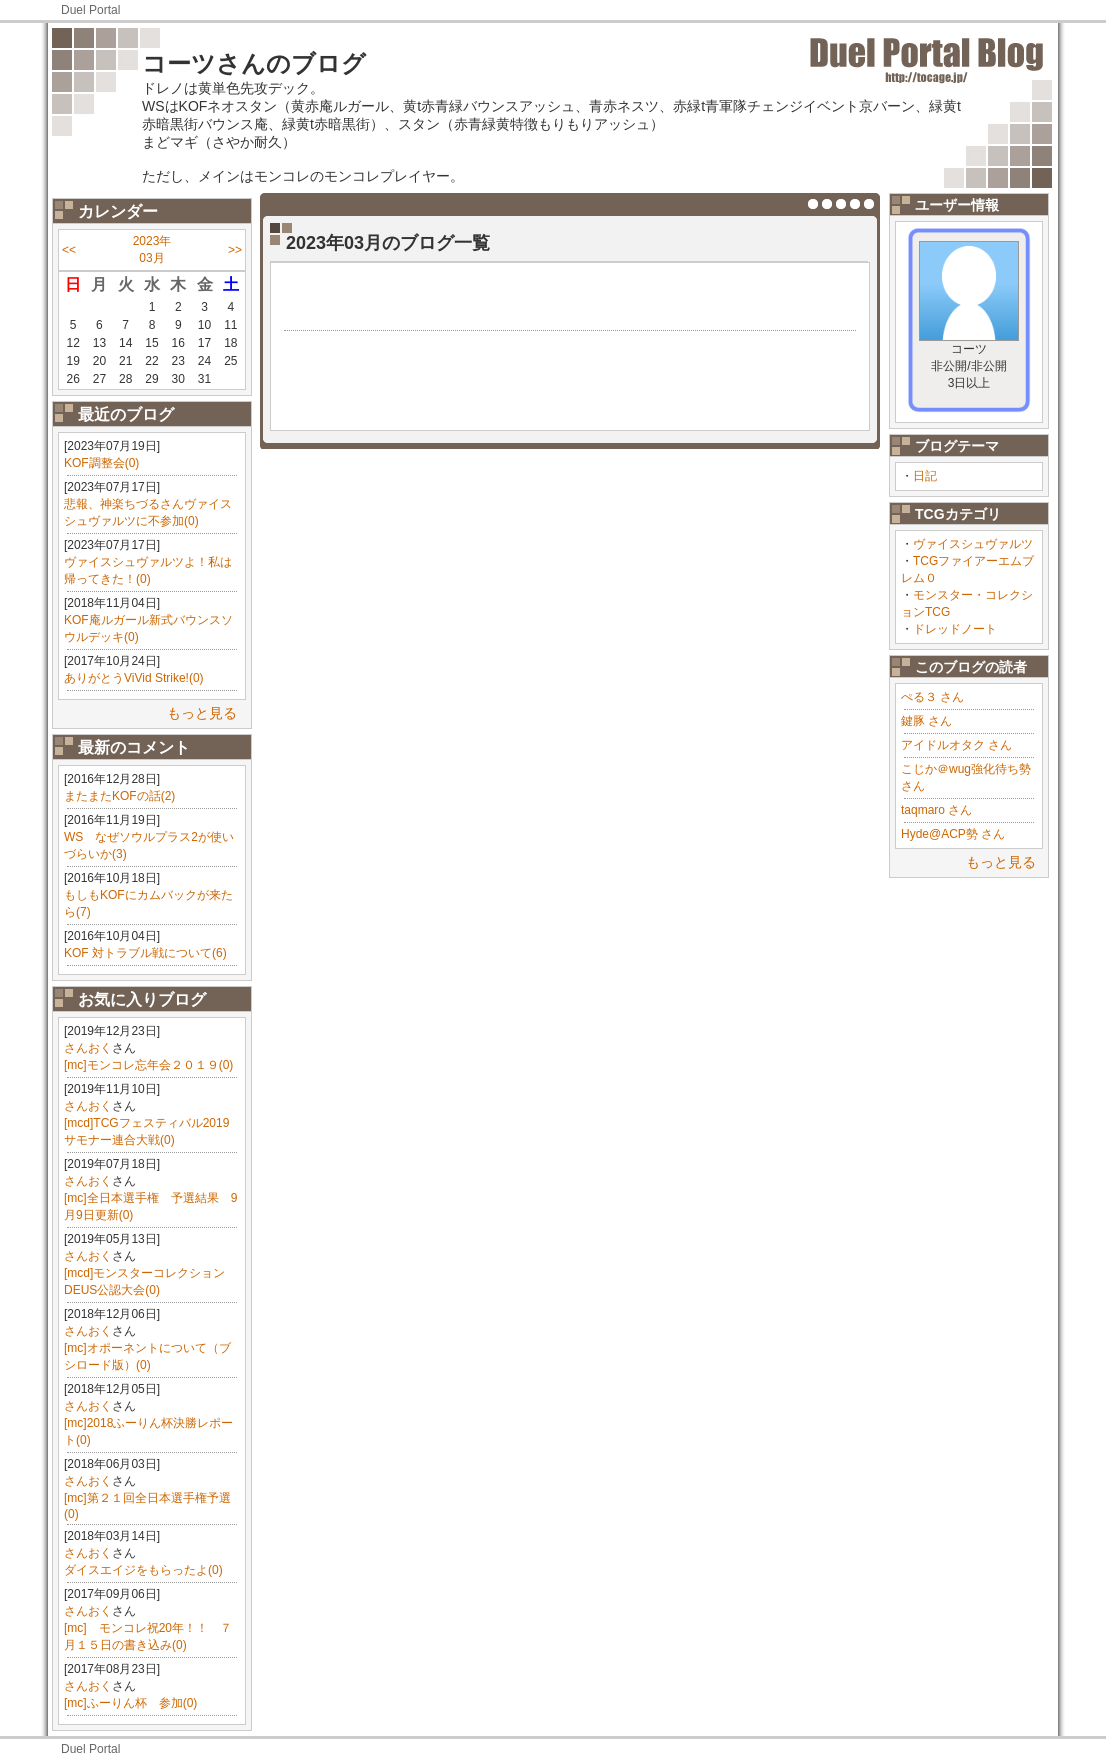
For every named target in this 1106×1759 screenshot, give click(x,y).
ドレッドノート (955, 629)
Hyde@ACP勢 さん (953, 834)
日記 (925, 476)
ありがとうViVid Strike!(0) (134, 678)
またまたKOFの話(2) (119, 796)
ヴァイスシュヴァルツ (973, 544)
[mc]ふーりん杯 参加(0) (130, 1703)
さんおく (88, 1048)
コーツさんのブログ (254, 63)
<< (69, 250)
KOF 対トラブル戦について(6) (145, 953)
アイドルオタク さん (956, 745)
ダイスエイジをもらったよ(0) (143, 1570)
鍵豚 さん (926, 721)
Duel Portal (90, 10)
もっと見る (202, 713)
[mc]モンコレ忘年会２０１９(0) (148, 1065)
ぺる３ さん (932, 697)
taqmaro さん (936, 810)
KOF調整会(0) (101, 463)
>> (235, 250)
